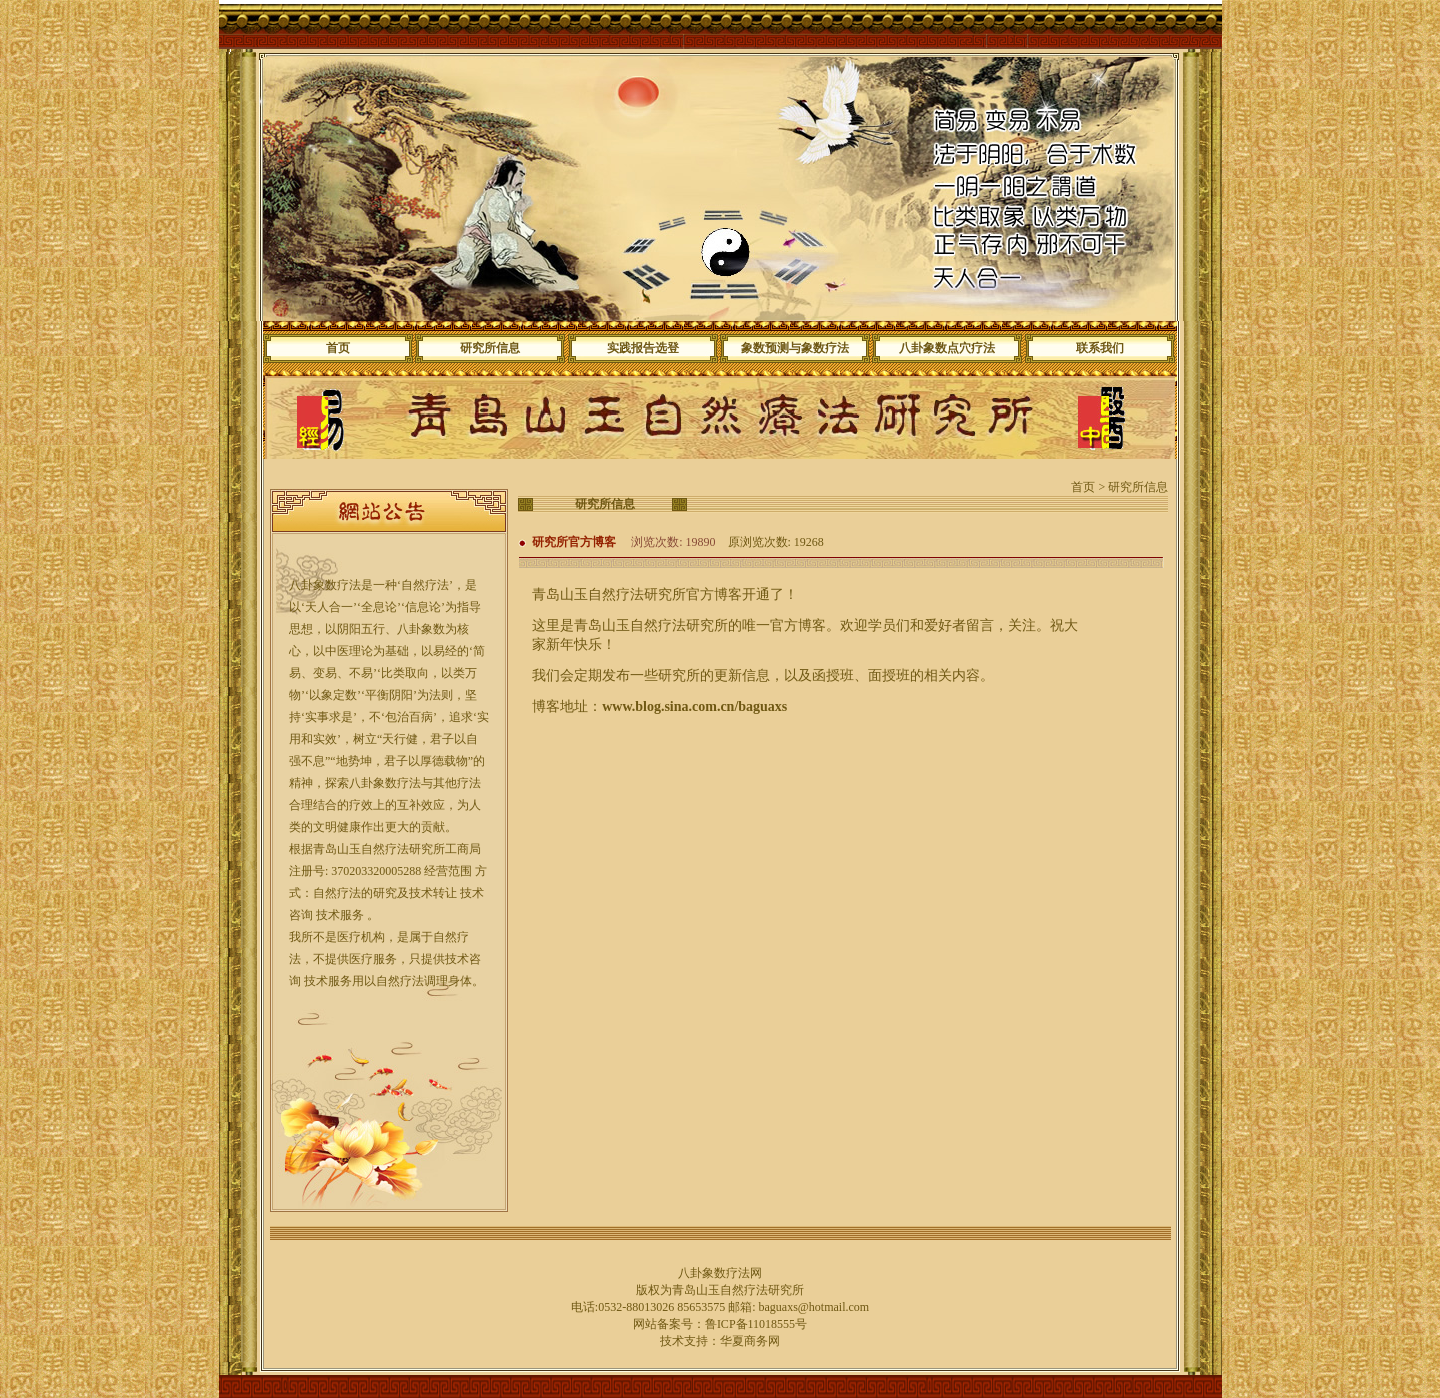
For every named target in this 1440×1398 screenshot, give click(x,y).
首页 (338, 348)
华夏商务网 (750, 1341)
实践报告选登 (643, 348)
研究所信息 (490, 348)
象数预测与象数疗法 (795, 348)
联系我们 (1100, 348)
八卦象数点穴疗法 (947, 348)
